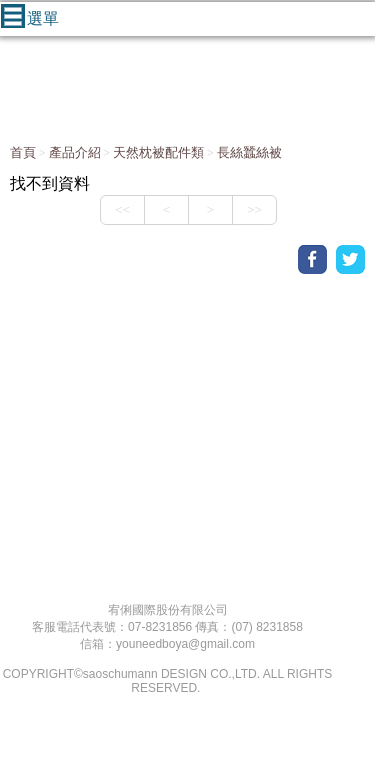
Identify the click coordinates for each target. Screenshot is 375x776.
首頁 (23, 152)
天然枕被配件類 (158, 152)
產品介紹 (75, 152)
